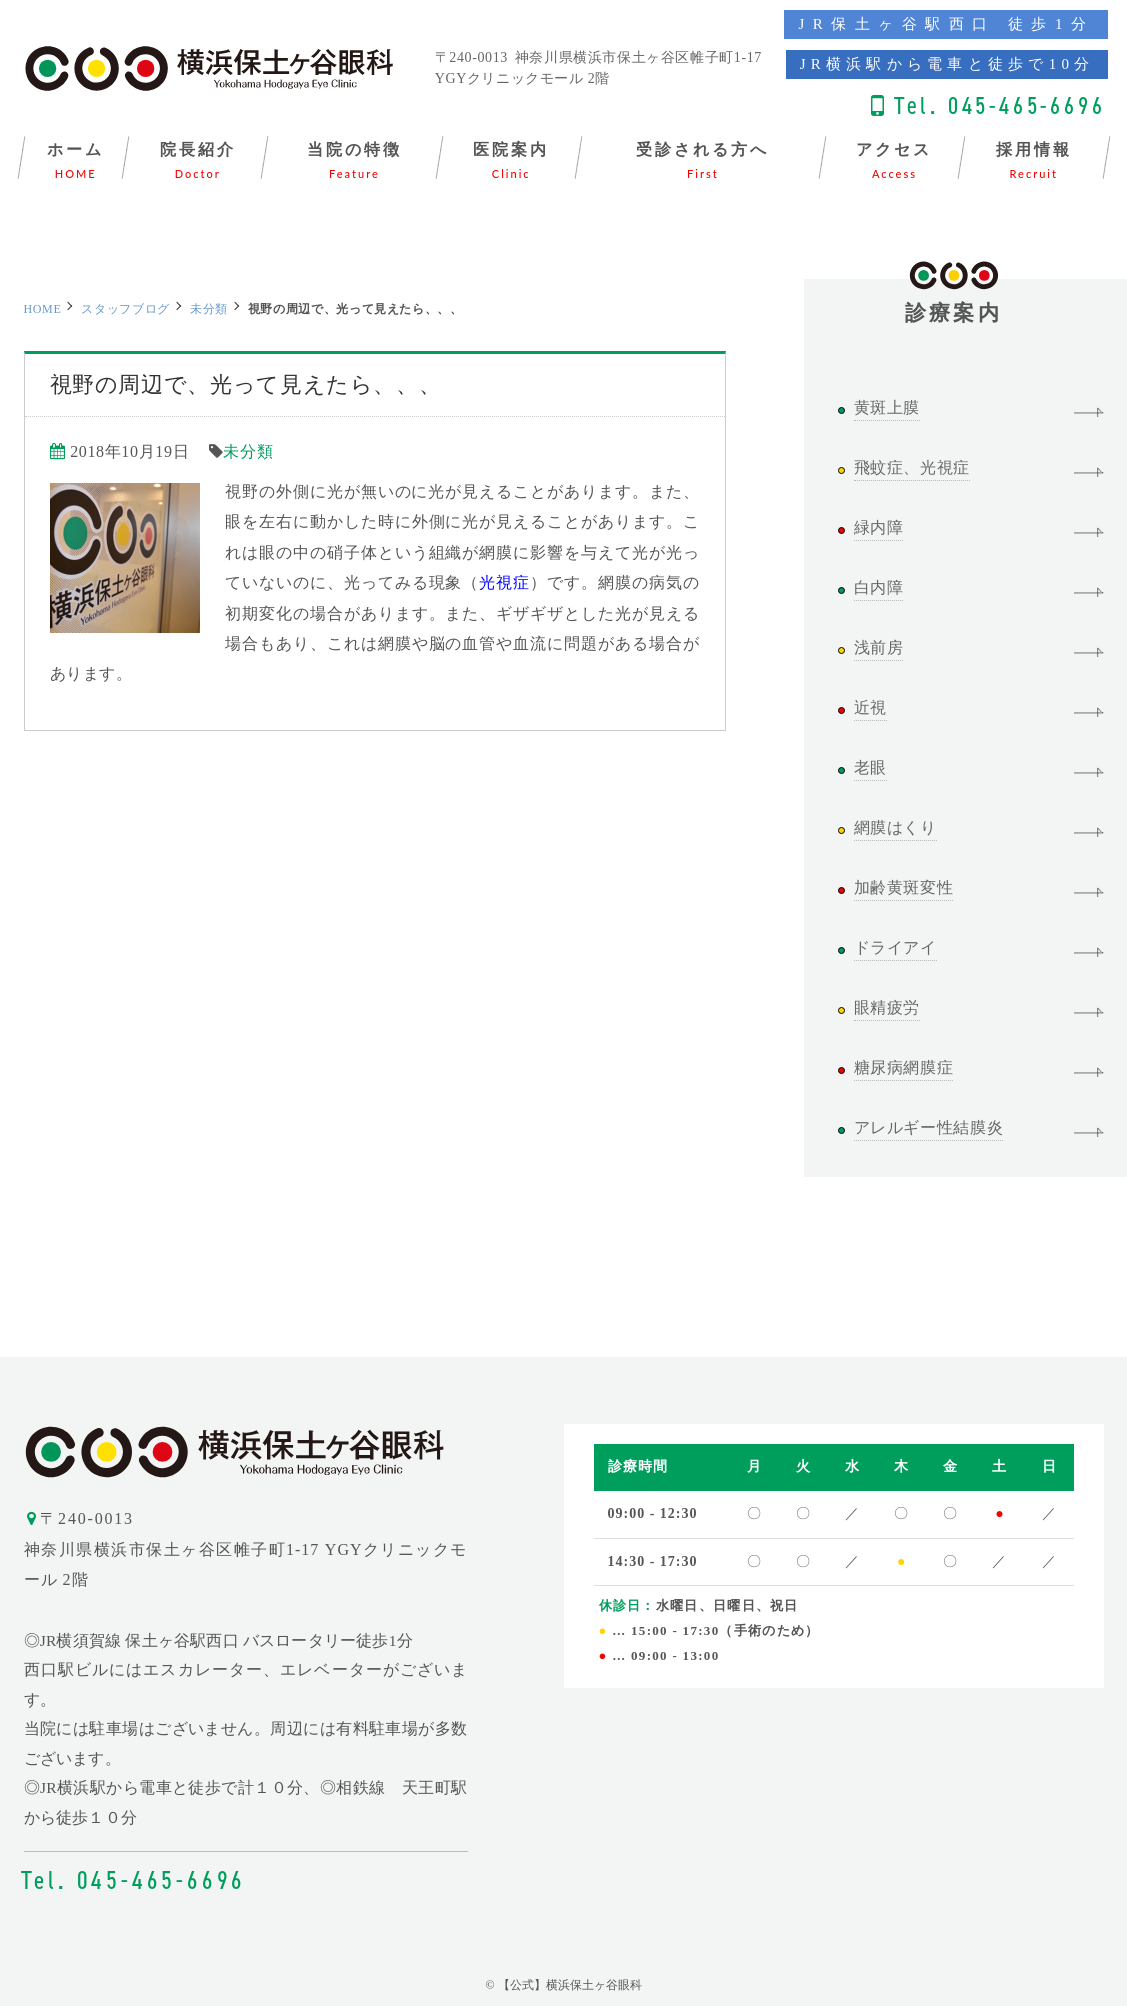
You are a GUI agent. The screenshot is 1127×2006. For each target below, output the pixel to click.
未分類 (209, 309)
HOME (43, 309)
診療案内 (953, 302)
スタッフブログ (125, 309)
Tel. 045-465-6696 (1000, 105)
